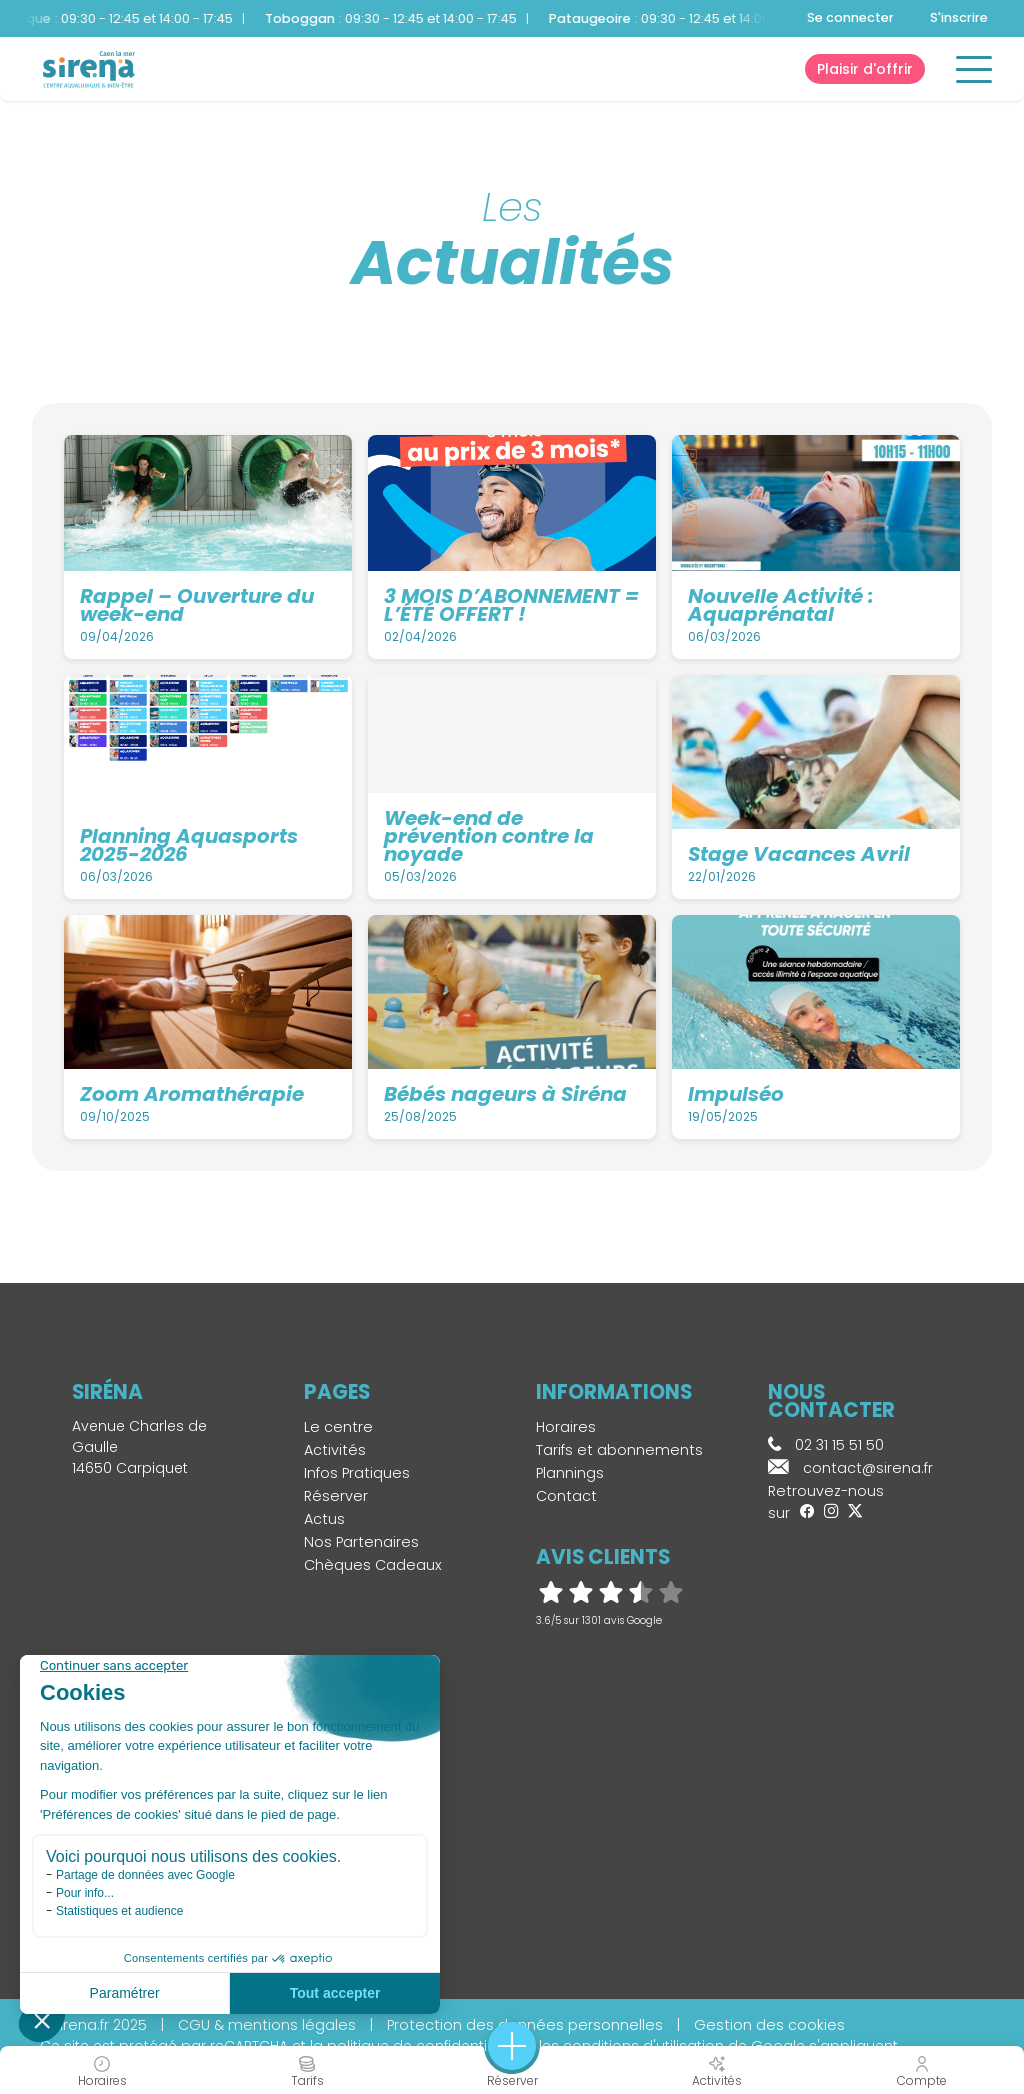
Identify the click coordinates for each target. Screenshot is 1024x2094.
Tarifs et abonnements (619, 1450)
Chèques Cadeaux (373, 1565)
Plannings (570, 1473)
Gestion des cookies (769, 2025)
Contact (566, 1496)
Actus (324, 1519)
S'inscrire (959, 17)
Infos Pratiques (357, 1473)
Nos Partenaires (361, 1542)
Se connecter (850, 17)
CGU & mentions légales (267, 2025)
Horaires (566, 1427)
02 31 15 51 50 (826, 1445)
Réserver (336, 1496)
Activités (335, 1450)
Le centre (338, 1427)
